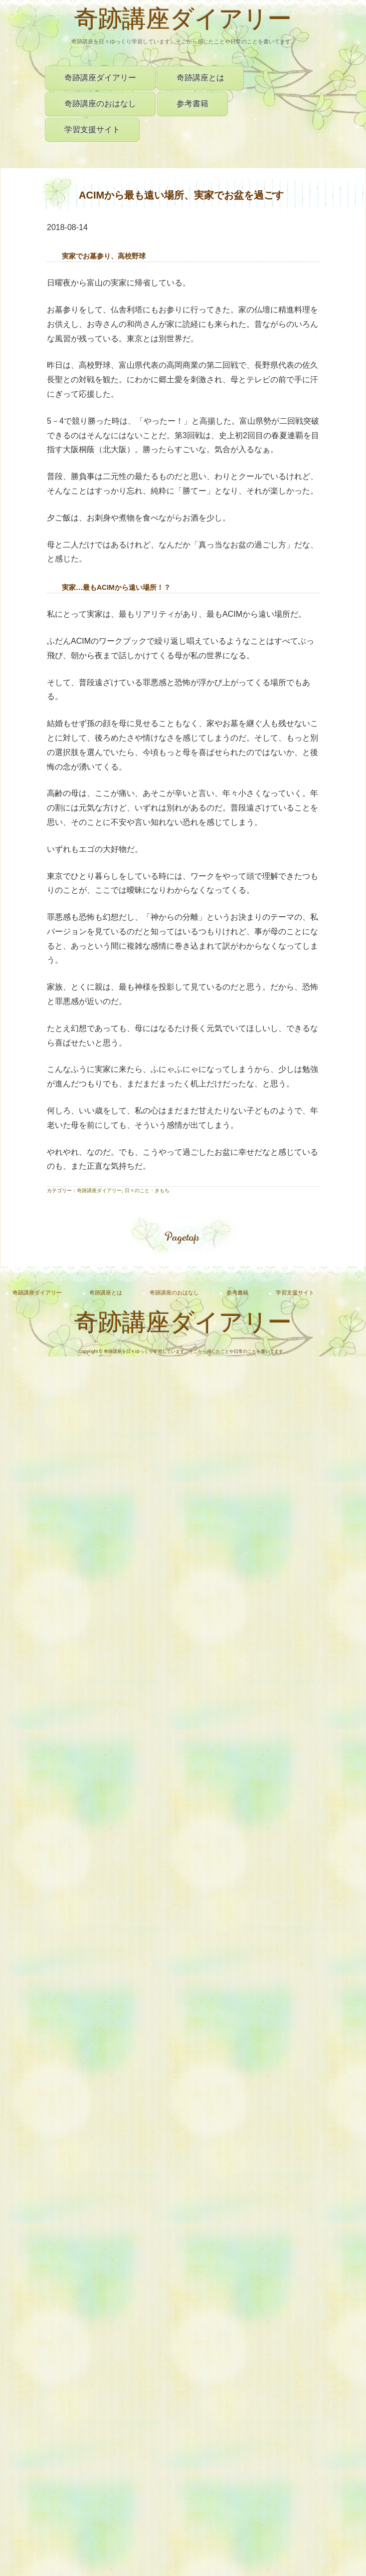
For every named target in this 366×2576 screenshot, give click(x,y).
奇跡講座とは (200, 77)
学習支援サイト (92, 129)
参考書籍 (192, 103)
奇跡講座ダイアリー (183, 21)
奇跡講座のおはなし (100, 103)
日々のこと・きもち (147, 1190)
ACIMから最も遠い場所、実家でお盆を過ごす (181, 195)
